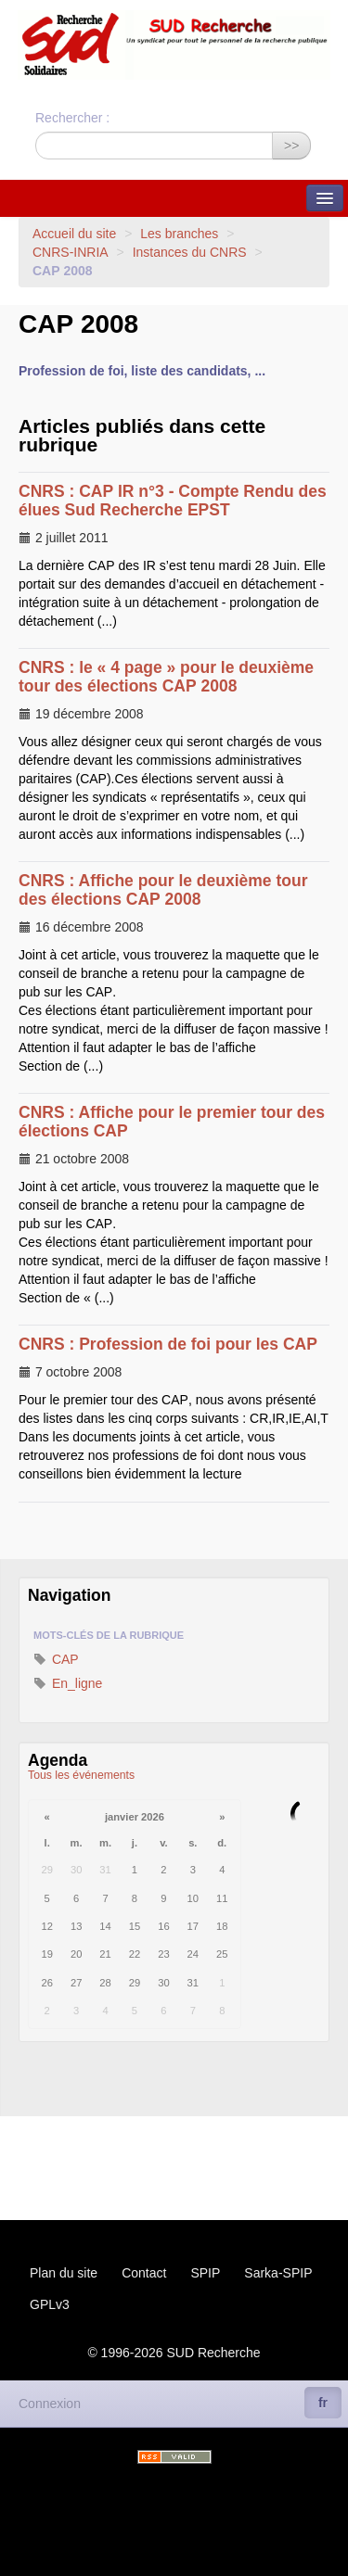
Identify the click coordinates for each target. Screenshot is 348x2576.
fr (323, 2402)
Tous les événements (81, 1775)
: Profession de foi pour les (168, 1344)
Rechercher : (72, 117)
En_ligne (67, 1683)
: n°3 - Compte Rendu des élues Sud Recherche (173, 500)
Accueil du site (74, 233)
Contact (144, 2272)
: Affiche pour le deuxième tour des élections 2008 (163, 889)
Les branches (179, 233)
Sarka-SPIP (278, 2272)
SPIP (205, 2272)
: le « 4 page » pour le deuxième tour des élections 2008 (166, 676)
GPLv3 (50, 2304)
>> (291, 145)
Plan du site (63, 2272)
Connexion (50, 2403)
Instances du (190, 252)
